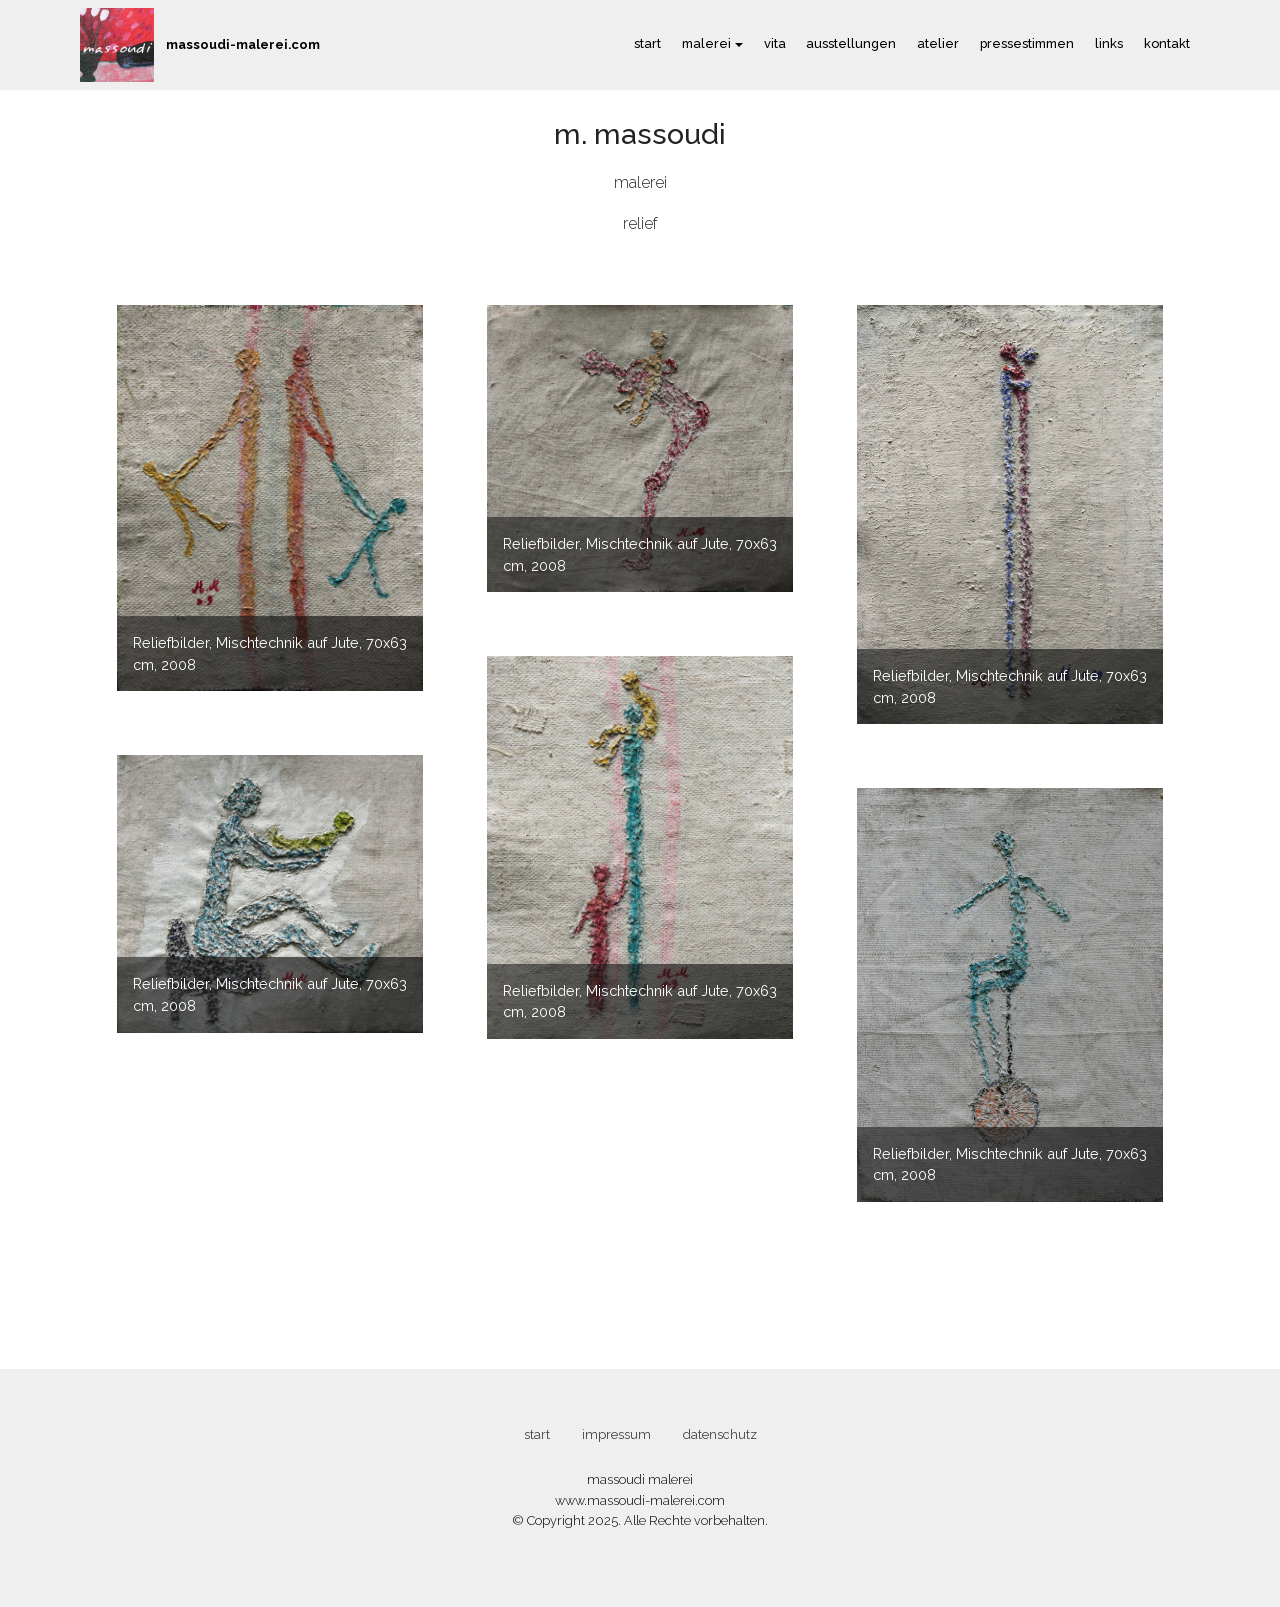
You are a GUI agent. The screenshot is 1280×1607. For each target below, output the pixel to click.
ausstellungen (851, 43)
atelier (938, 43)
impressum (616, 1434)
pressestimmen (1027, 43)
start (647, 43)
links (1109, 43)
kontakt (1167, 43)
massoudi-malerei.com (243, 44)
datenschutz (720, 1434)
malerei (706, 43)
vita (775, 43)
